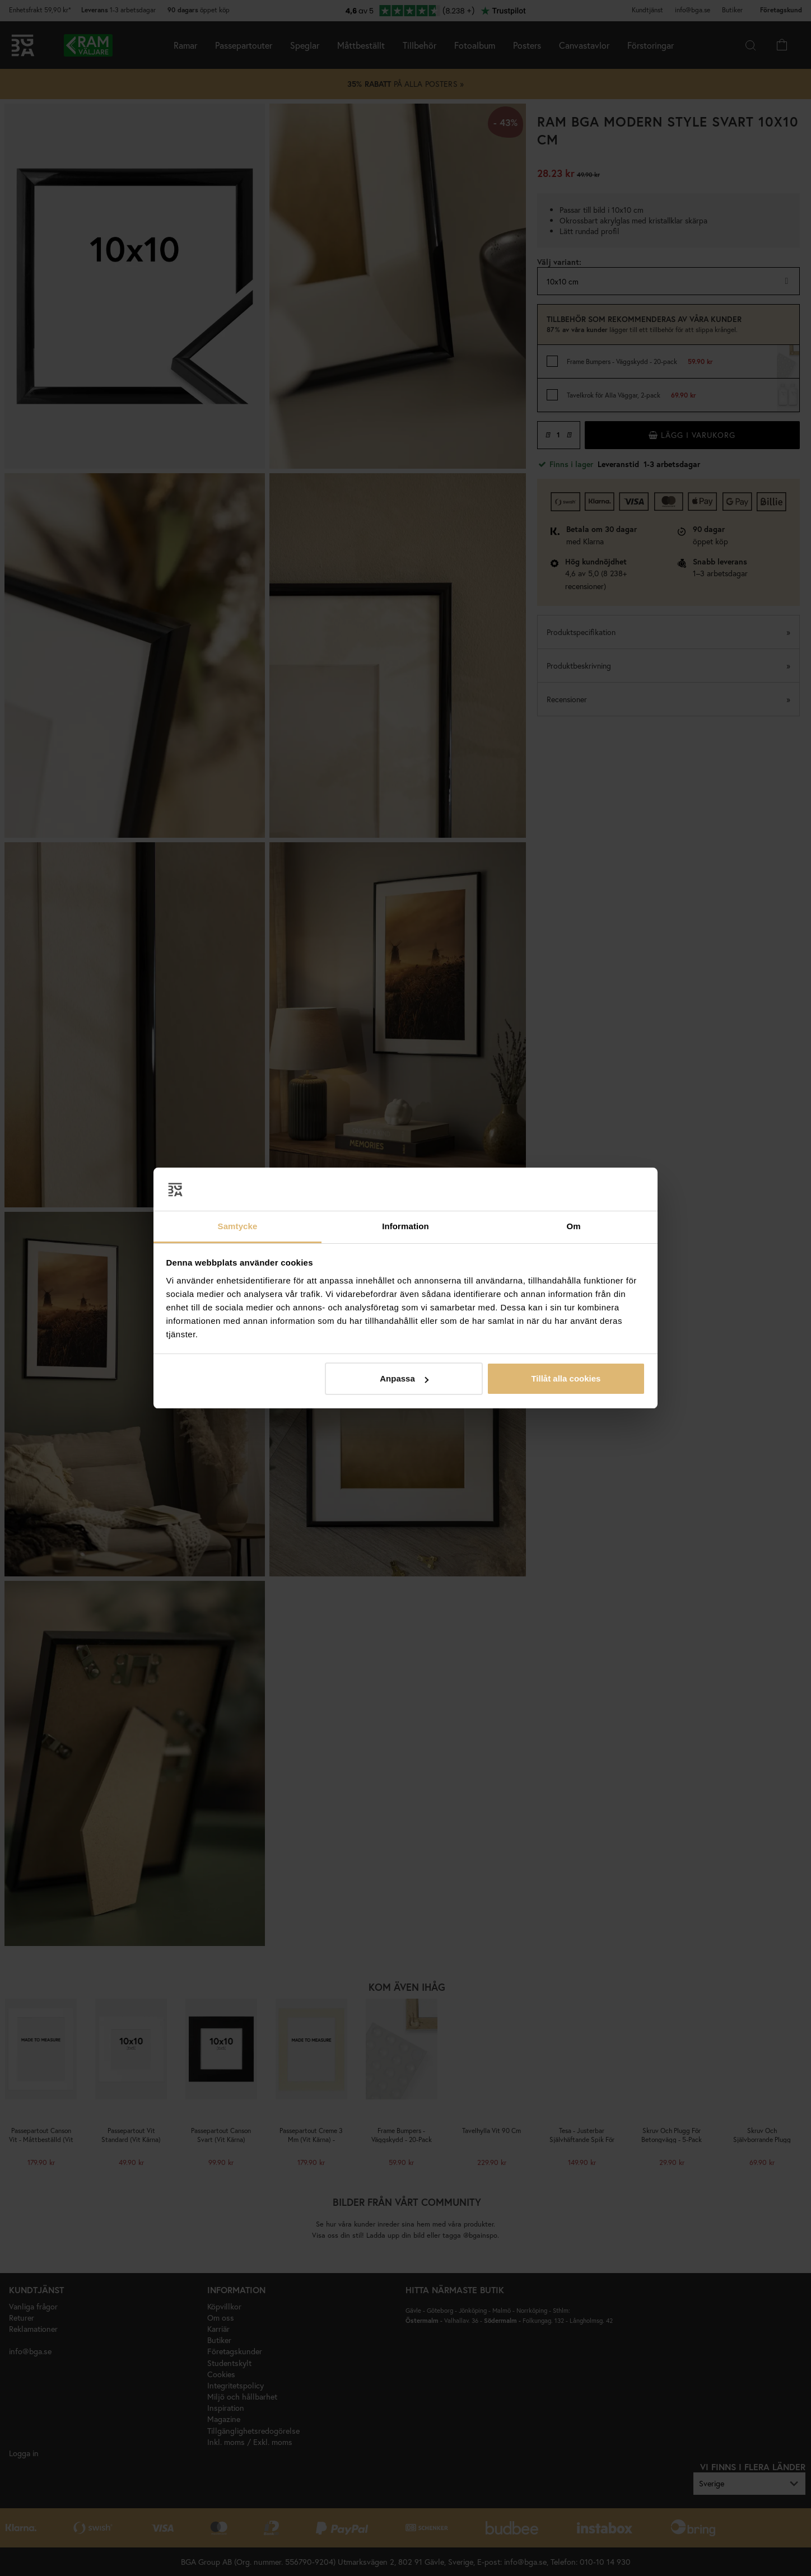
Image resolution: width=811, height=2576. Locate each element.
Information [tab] (405, 1226)
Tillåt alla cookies (565, 1378)
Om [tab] (573, 1226)
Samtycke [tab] (238, 1226)
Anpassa (404, 1378)
